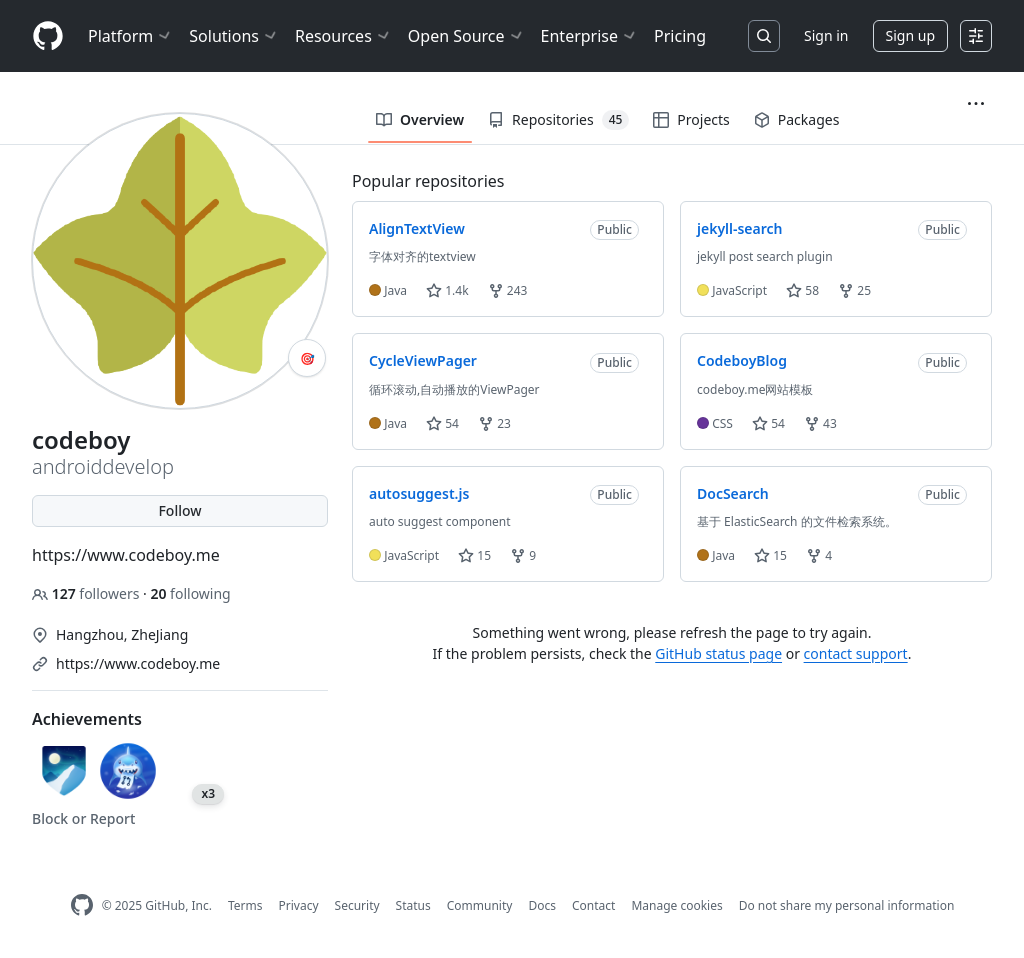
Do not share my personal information (847, 905)
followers (87, 593)
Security (357, 905)
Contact (593, 905)
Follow (179, 510)
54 (442, 423)
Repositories (558, 120)
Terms (245, 905)
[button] (976, 104)
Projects (691, 119)
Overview (420, 119)
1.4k (447, 290)
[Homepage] (48, 36)
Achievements (87, 719)
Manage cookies (676, 905)
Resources (343, 36)
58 (802, 290)
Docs (542, 905)
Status (413, 905)
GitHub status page (718, 653)
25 (854, 290)
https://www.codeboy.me (138, 663)
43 (820, 423)
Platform (130, 36)
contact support (856, 653)
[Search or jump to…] (764, 36)
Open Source (466, 36)
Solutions (234, 36)
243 (508, 290)
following (190, 593)
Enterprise (589, 36)
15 (474, 555)
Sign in (826, 35)
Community (480, 905)
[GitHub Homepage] (82, 905)
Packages (797, 119)
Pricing (680, 36)
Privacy (299, 905)
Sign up (910, 35)
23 (494, 423)
